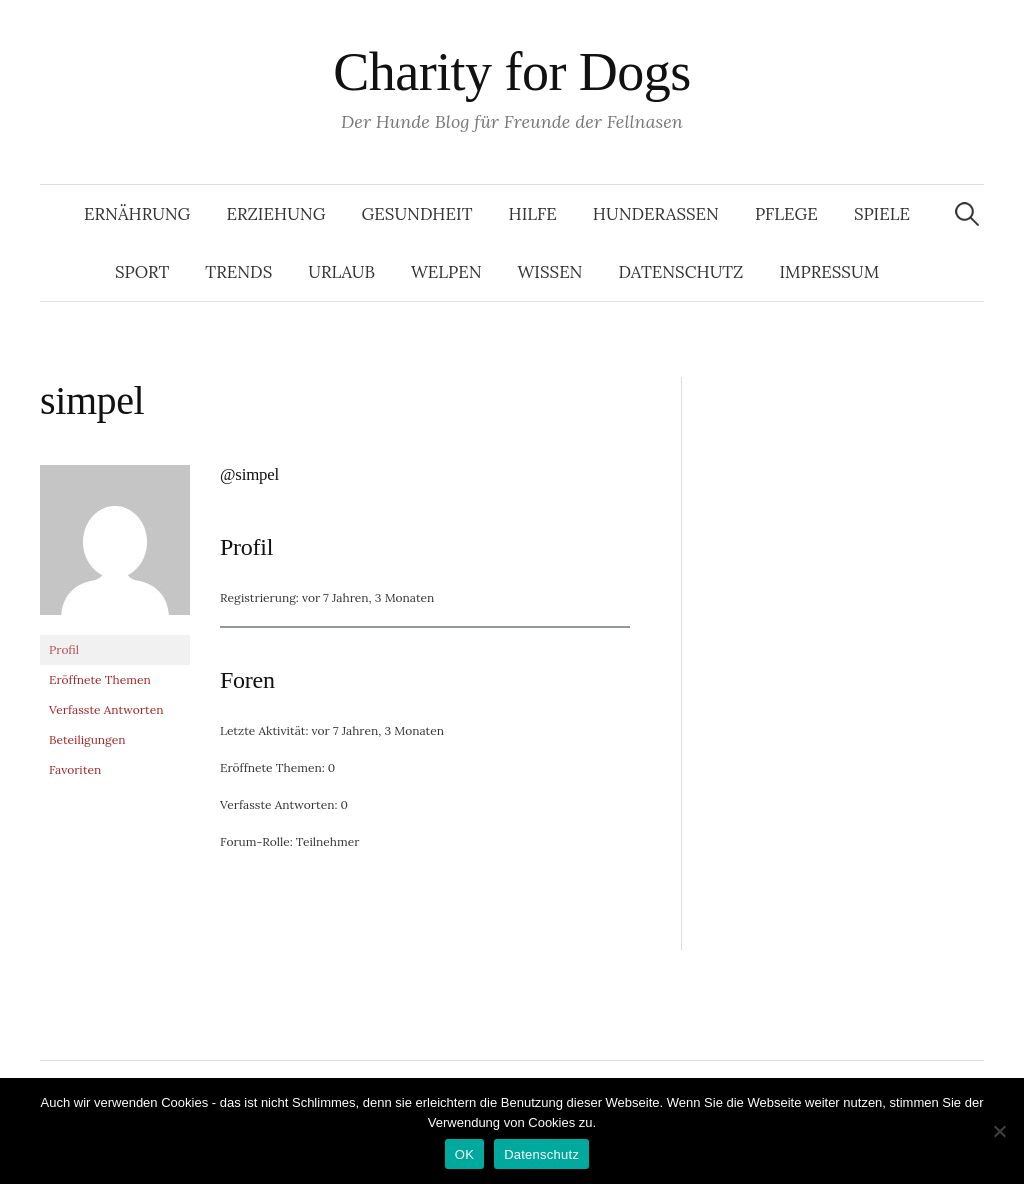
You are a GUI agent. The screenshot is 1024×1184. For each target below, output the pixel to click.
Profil (64, 649)
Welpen (446, 272)
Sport (142, 272)
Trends (238, 272)
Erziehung (275, 214)
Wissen (550, 272)
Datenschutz (680, 272)
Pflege (786, 214)
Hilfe (532, 214)
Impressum (829, 272)
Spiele (882, 214)
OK (464, 1154)
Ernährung (137, 214)
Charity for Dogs (511, 72)
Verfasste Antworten (106, 709)
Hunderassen (656, 214)
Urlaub (341, 272)
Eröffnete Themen (100, 679)
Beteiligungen (87, 739)
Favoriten (75, 769)
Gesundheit (416, 214)
